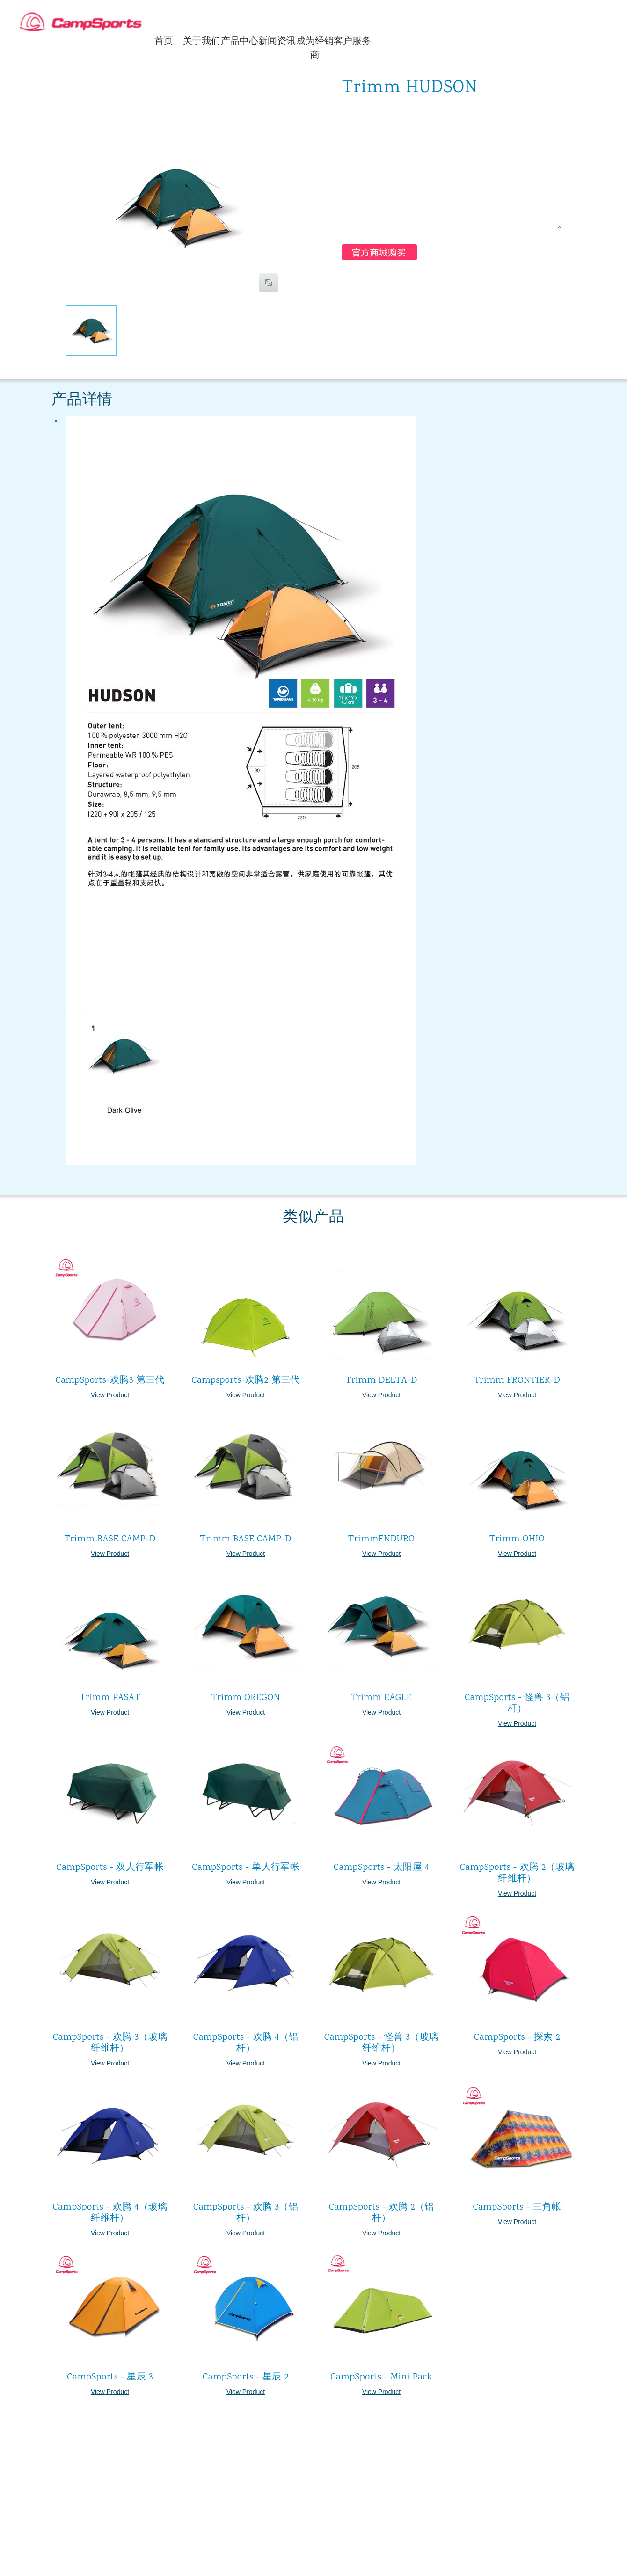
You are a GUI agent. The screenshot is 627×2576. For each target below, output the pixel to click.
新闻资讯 (277, 41)
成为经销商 (315, 48)
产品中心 (239, 41)
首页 (163, 41)
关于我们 (201, 41)
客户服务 (352, 41)
